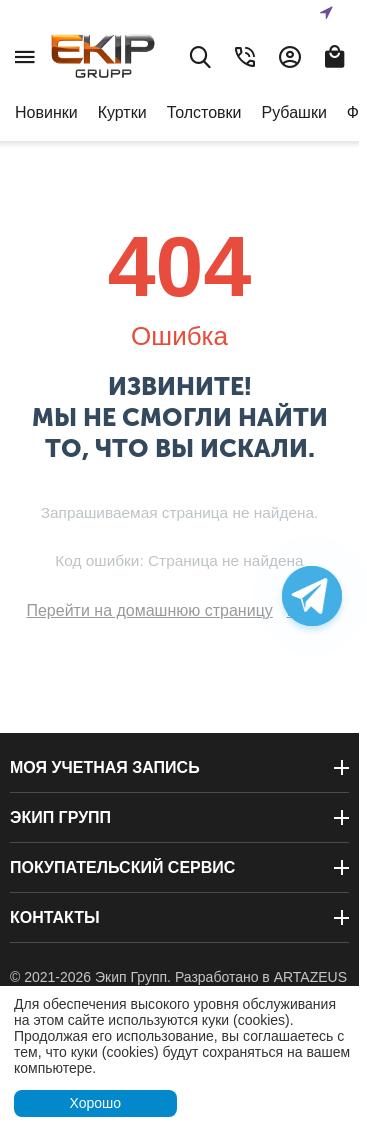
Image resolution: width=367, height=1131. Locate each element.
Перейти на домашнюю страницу (149, 610)
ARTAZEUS (310, 977)
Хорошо (95, 1103)
